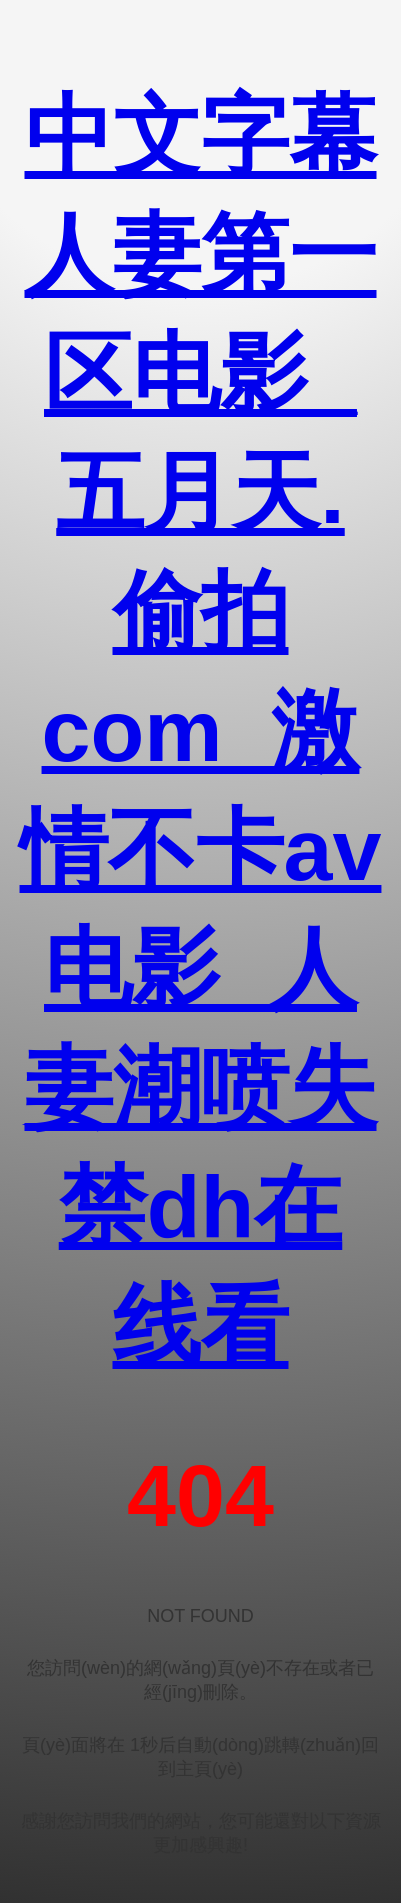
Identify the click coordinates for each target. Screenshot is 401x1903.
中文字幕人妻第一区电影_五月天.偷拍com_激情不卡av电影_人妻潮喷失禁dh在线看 (201, 730)
